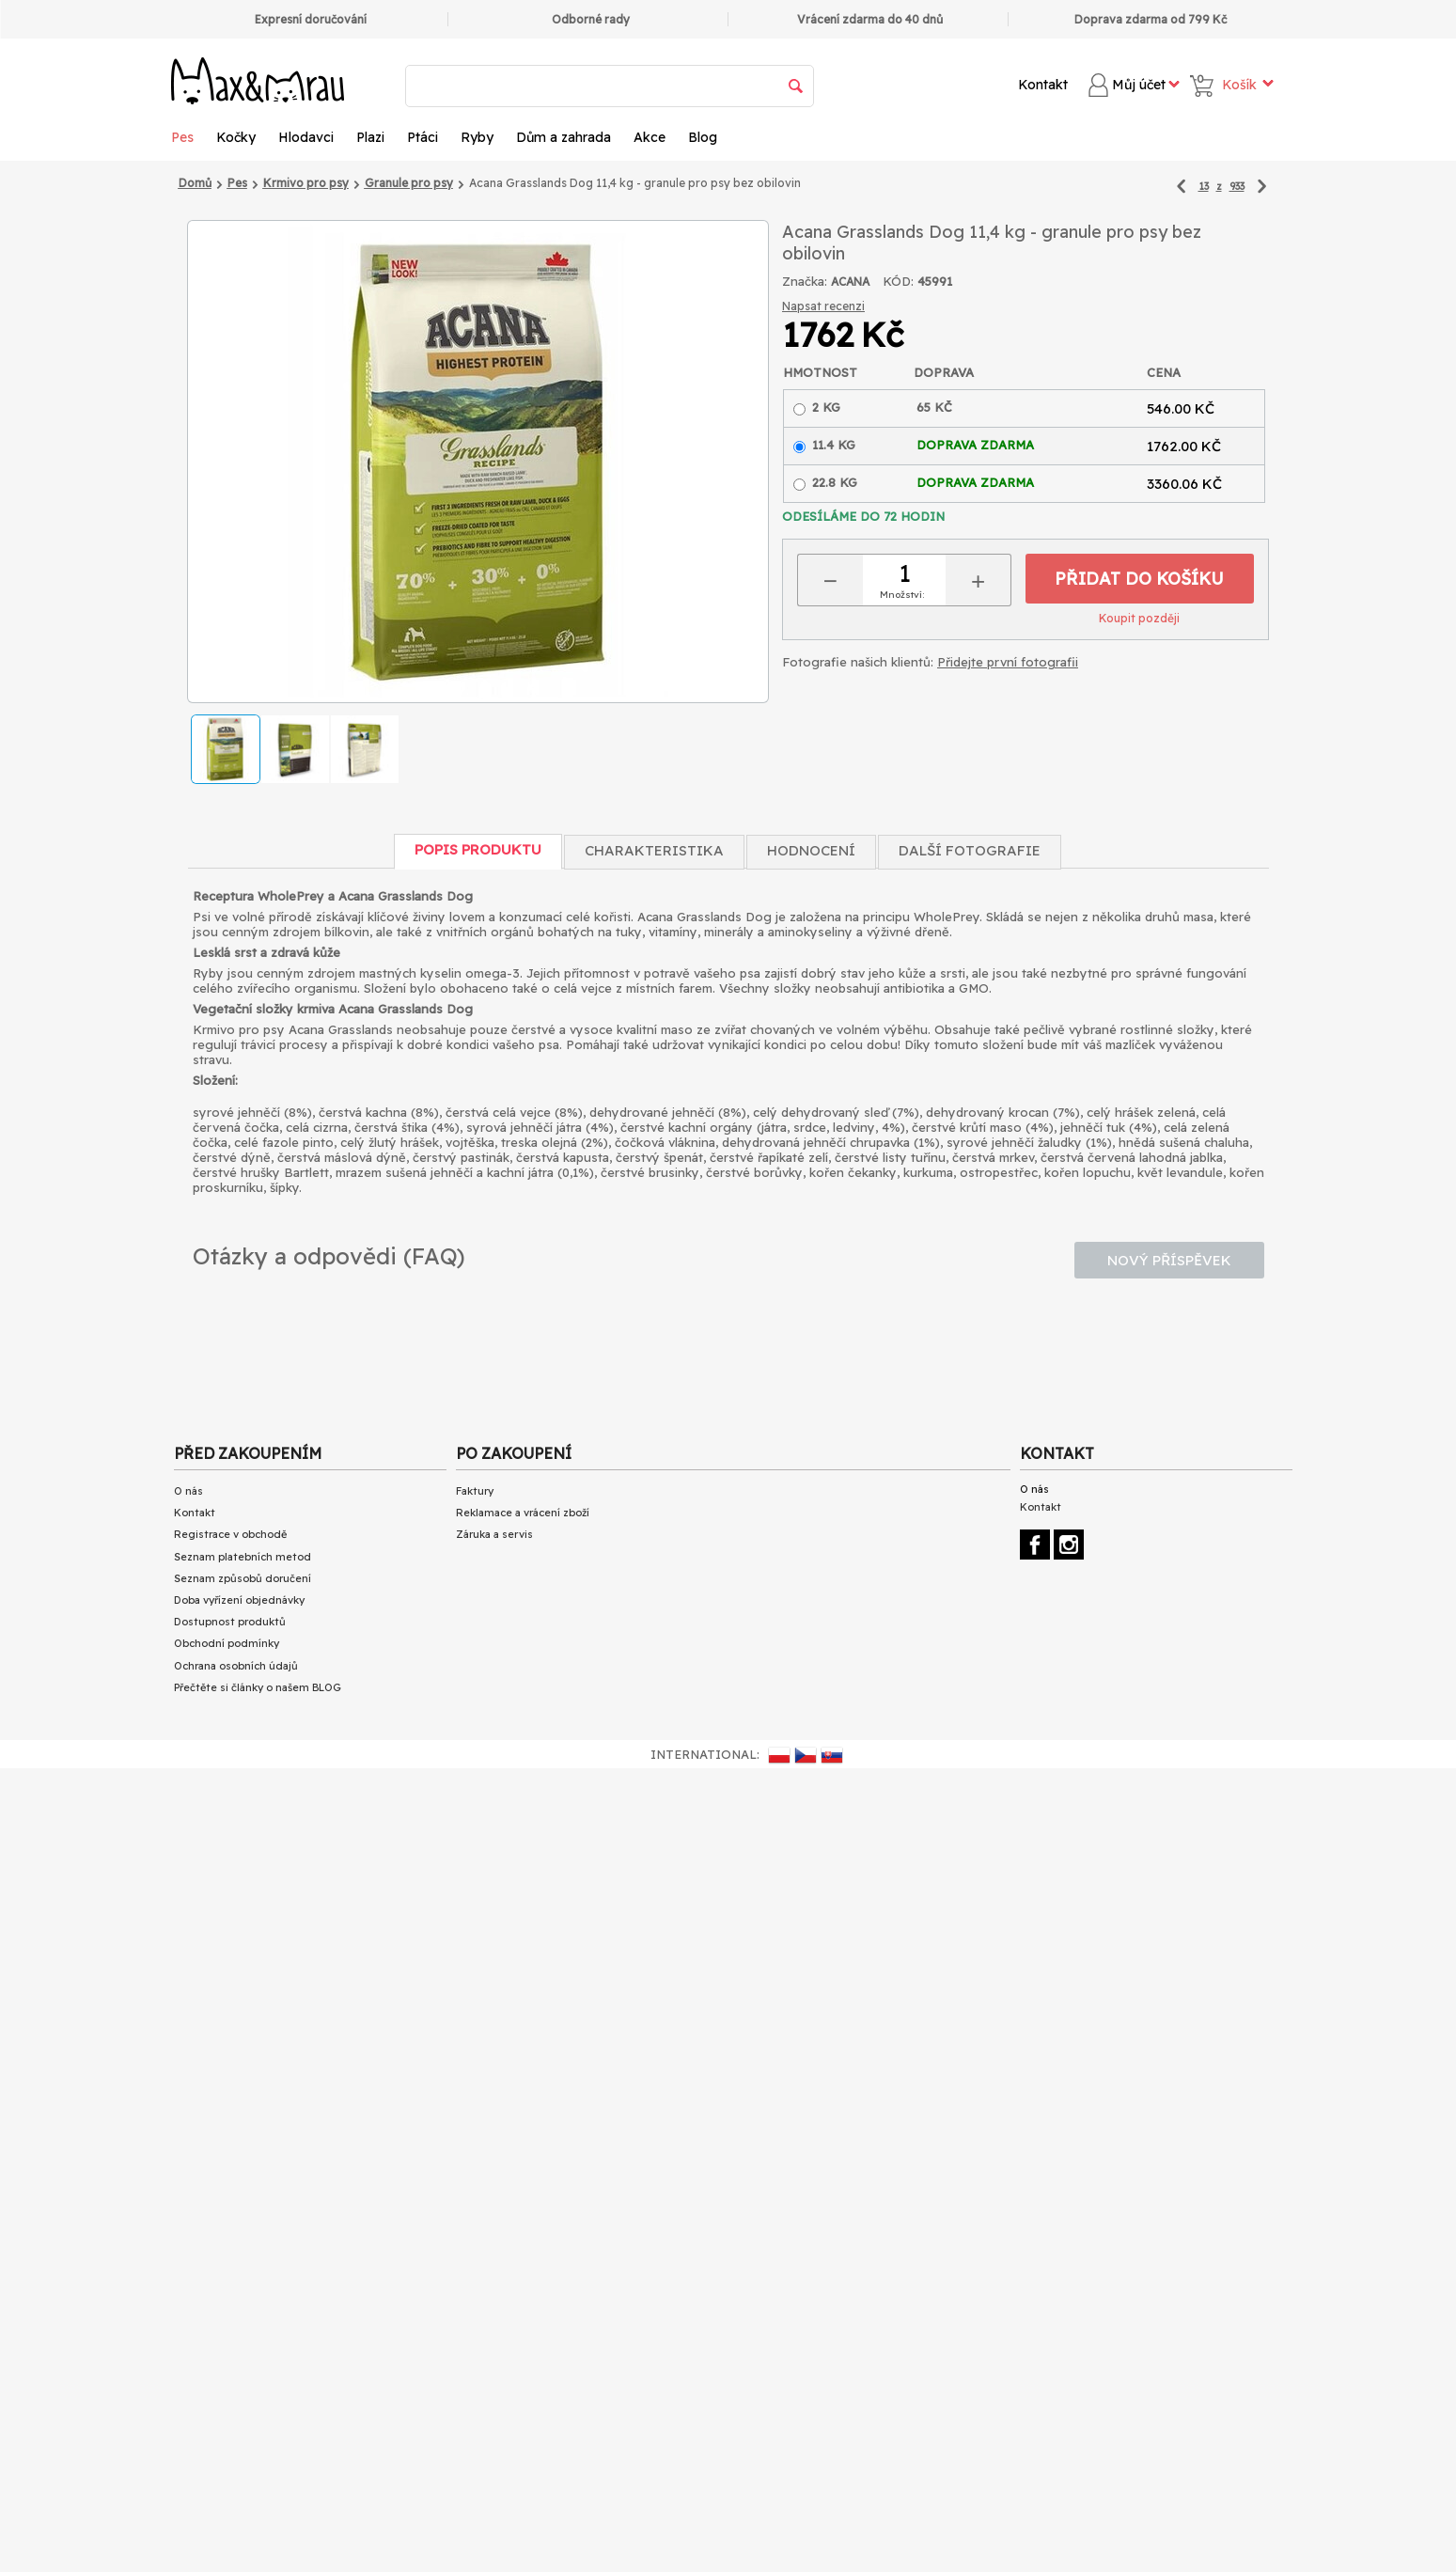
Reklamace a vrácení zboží (522, 1512)
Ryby (477, 137)
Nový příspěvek (1169, 1260)
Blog (702, 137)
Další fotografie (970, 850)
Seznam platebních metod (242, 1556)
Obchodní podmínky (226, 1643)
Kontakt (1043, 84)
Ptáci (422, 137)
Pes (182, 137)
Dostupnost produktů (230, 1621)
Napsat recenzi (823, 306)
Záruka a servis (494, 1534)
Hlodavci (306, 137)
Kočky (236, 137)
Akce (649, 137)
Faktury (474, 1491)
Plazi (370, 137)
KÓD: (898, 281)
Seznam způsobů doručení (242, 1578)
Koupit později (1139, 618)
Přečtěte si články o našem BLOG (257, 1687)
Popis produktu (478, 849)
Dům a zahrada (563, 137)
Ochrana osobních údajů (236, 1665)
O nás (188, 1491)
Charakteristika (654, 850)
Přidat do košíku (1139, 578)
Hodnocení (811, 850)
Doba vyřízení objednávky (239, 1600)
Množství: (902, 594)
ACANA (850, 281)
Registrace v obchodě (230, 1534)
